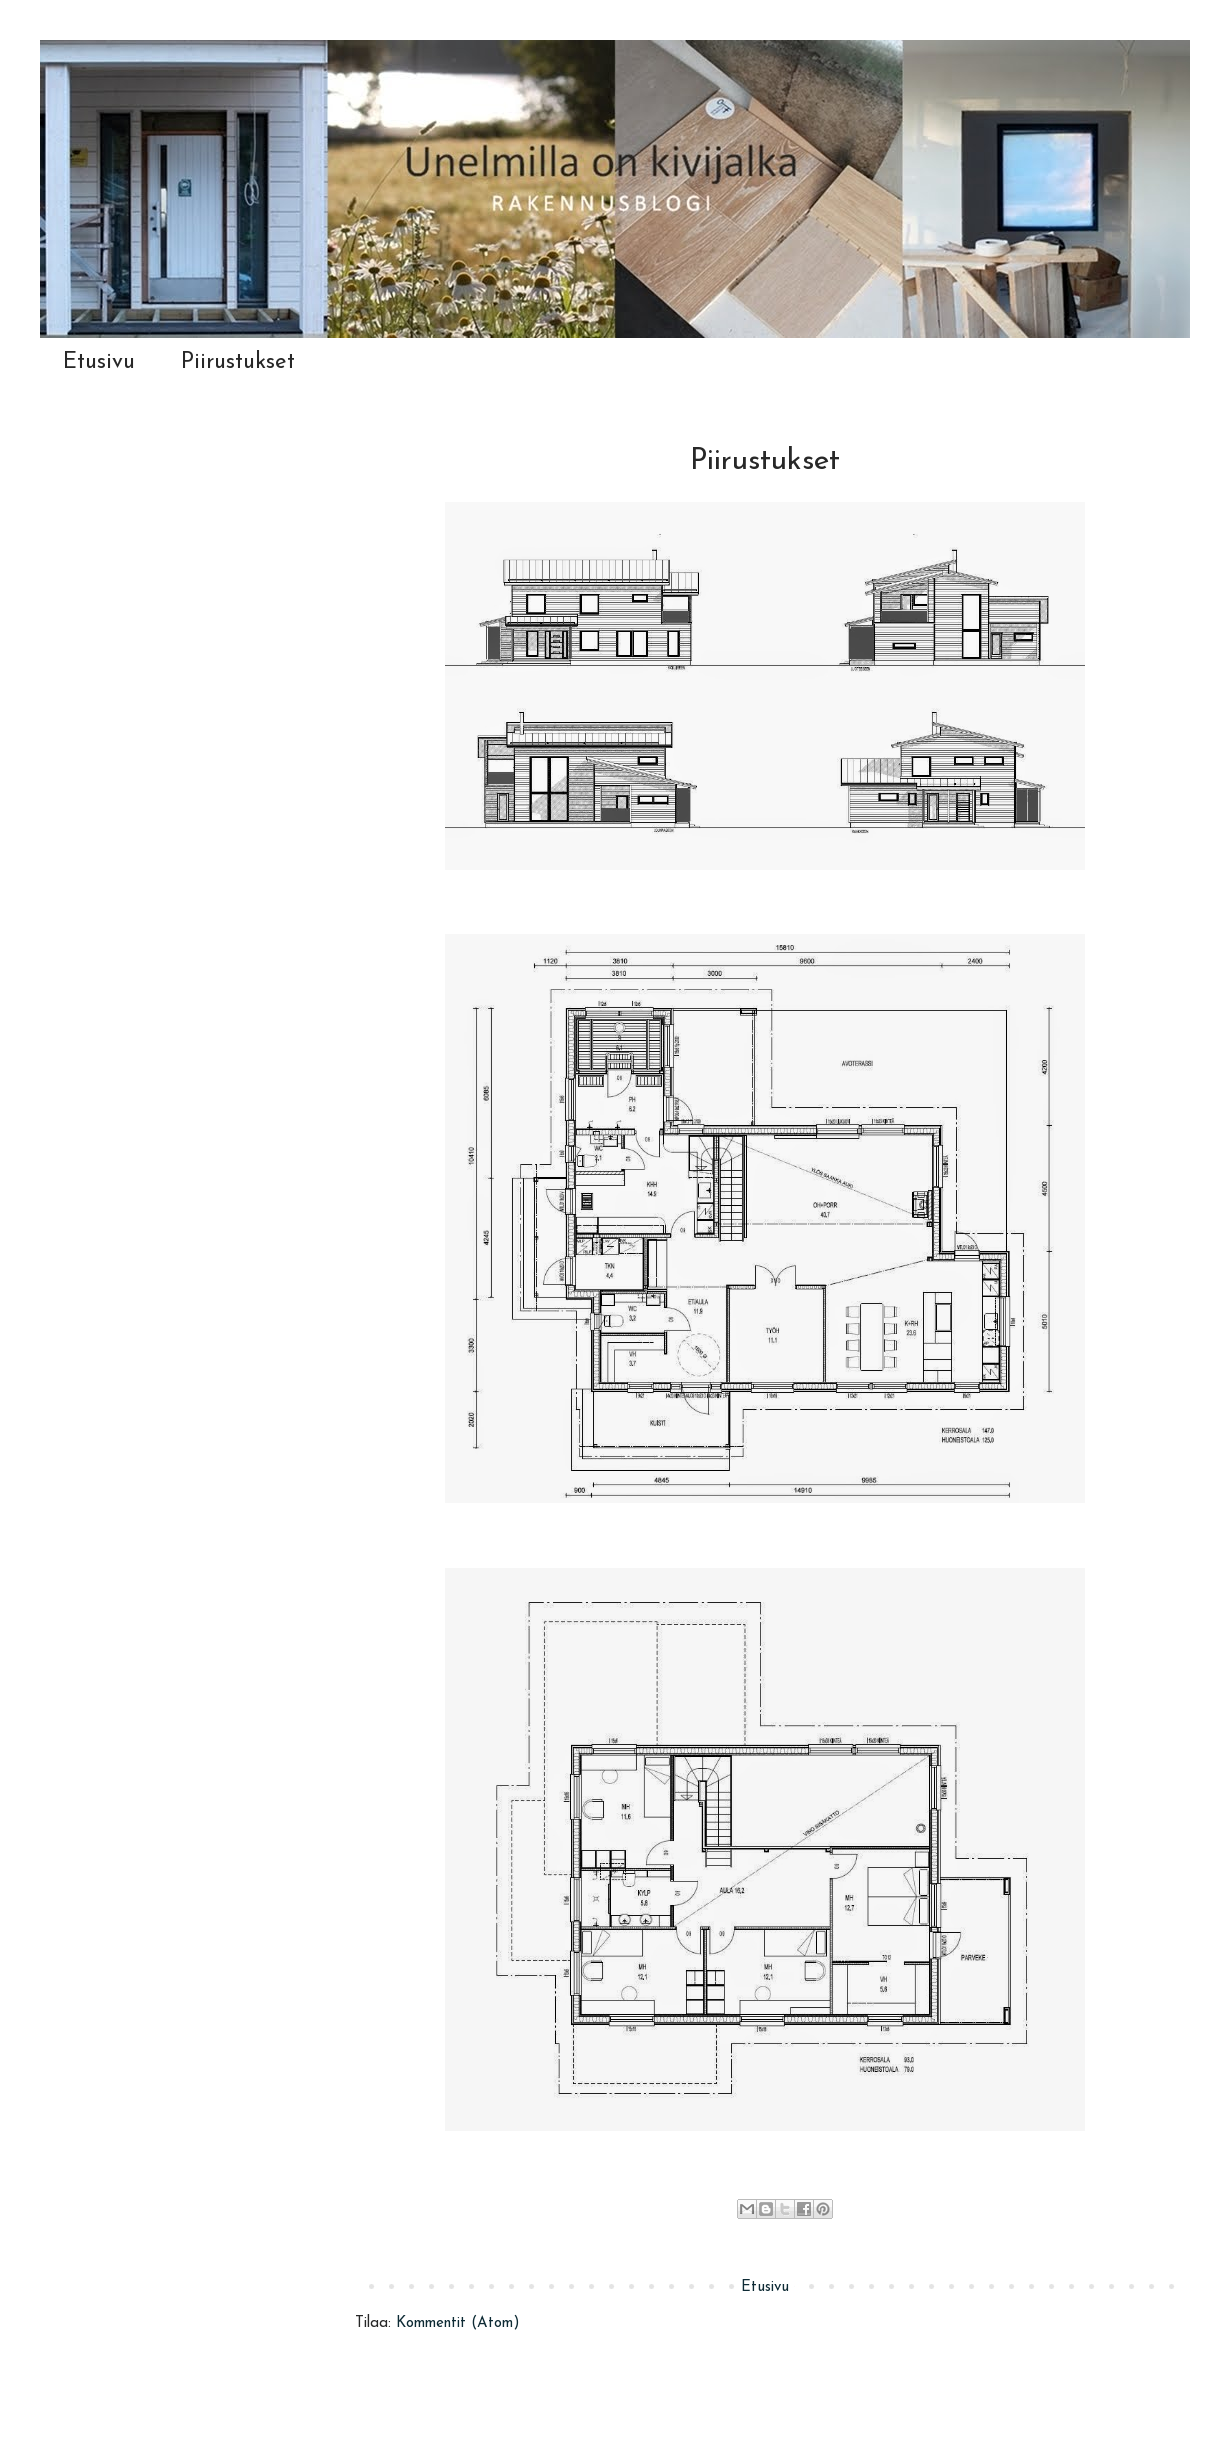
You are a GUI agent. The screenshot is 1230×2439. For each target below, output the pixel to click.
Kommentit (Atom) (458, 2323)
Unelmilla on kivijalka (48, 62)
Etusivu (99, 362)
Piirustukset (238, 362)
